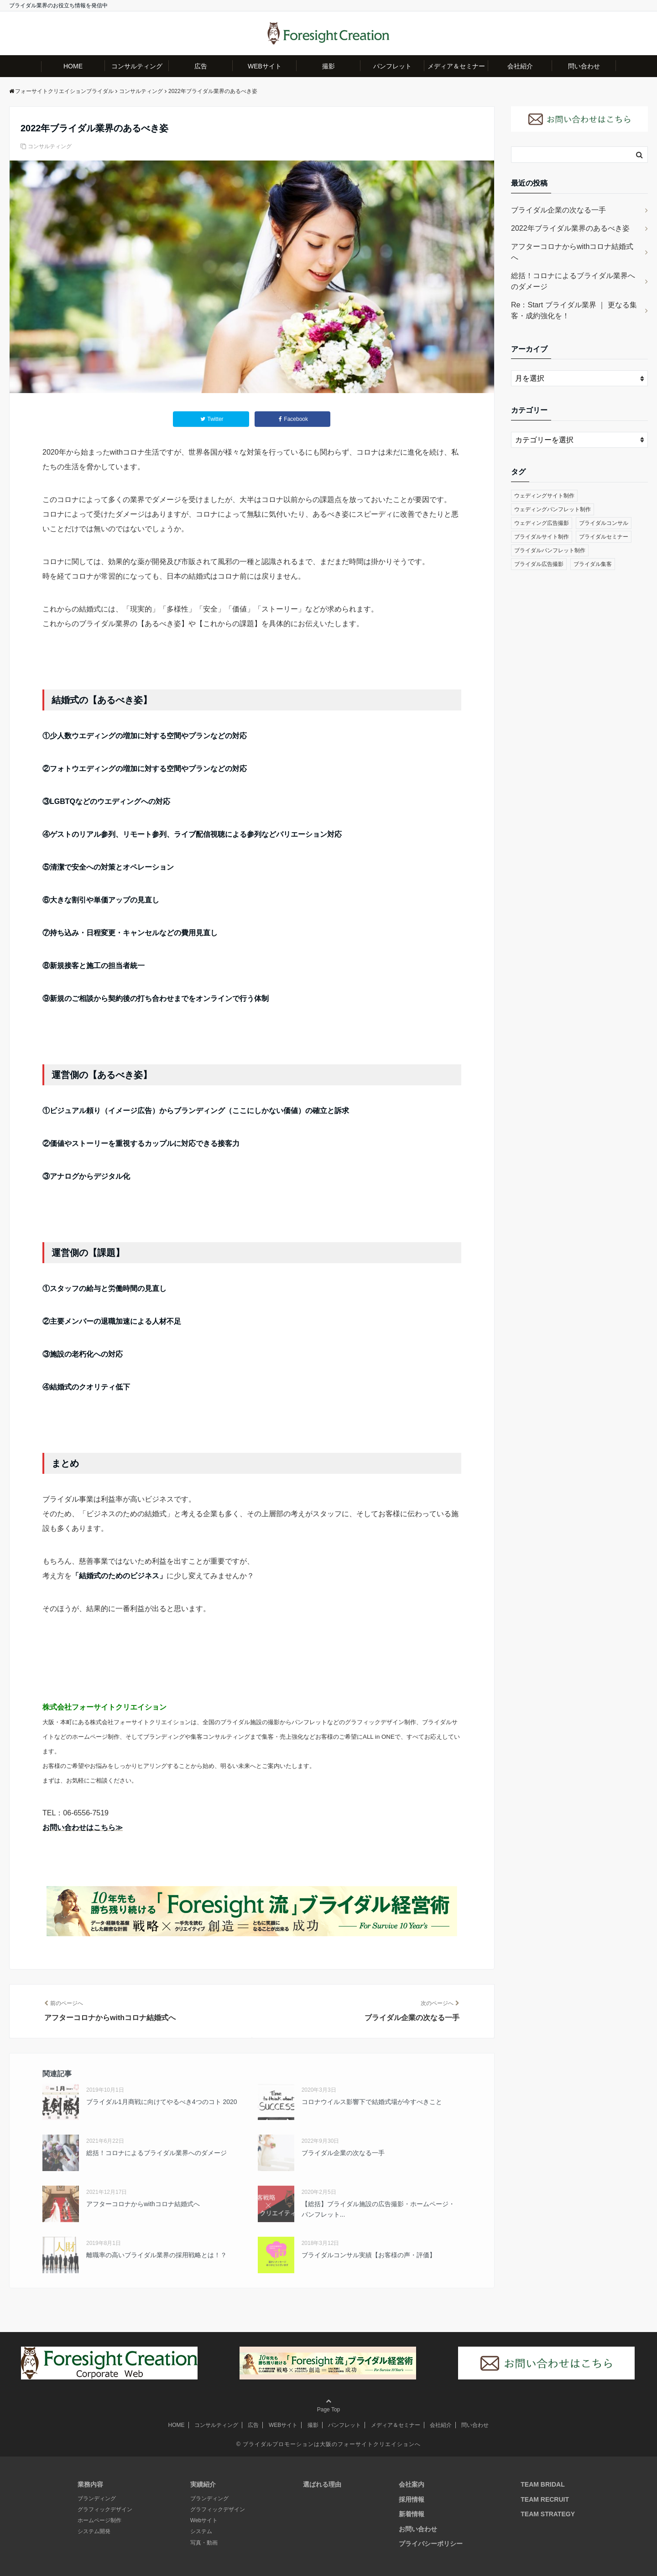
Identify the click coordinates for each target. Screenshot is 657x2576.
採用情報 (411, 2499)
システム (201, 2531)
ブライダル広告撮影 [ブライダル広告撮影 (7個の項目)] (538, 564)
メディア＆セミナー (456, 66)
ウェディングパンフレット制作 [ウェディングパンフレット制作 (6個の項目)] (552, 509)
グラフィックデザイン (105, 2509)
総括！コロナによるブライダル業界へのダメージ (573, 281)
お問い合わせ (418, 2529)
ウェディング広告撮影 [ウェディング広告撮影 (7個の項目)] (541, 523)
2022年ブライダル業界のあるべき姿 (570, 228)
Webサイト (204, 2520)
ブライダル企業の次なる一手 (558, 210)
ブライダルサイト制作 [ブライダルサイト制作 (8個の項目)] (541, 537)
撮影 (328, 66)
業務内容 (90, 2484)
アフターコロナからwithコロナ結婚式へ (572, 252)
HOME (73, 66)
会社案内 (411, 2484)
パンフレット (392, 66)
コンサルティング (136, 66)
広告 (200, 66)
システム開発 (94, 2531)
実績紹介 (203, 2484)
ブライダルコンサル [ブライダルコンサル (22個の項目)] (603, 523)
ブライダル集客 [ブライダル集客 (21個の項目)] (593, 564)
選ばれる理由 (322, 2484)
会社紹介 (520, 66)
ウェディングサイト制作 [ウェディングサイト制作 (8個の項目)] (544, 495)
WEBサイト (265, 66)
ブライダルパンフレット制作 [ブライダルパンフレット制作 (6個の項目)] (549, 550)
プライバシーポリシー (431, 2543)
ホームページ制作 (99, 2520)
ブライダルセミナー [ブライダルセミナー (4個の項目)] (603, 537)
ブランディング (97, 2498)
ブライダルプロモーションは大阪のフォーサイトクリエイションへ (332, 2444)
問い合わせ (584, 66)
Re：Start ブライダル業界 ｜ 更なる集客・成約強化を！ (574, 310)
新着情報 (411, 2514)
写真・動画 (204, 2543)
